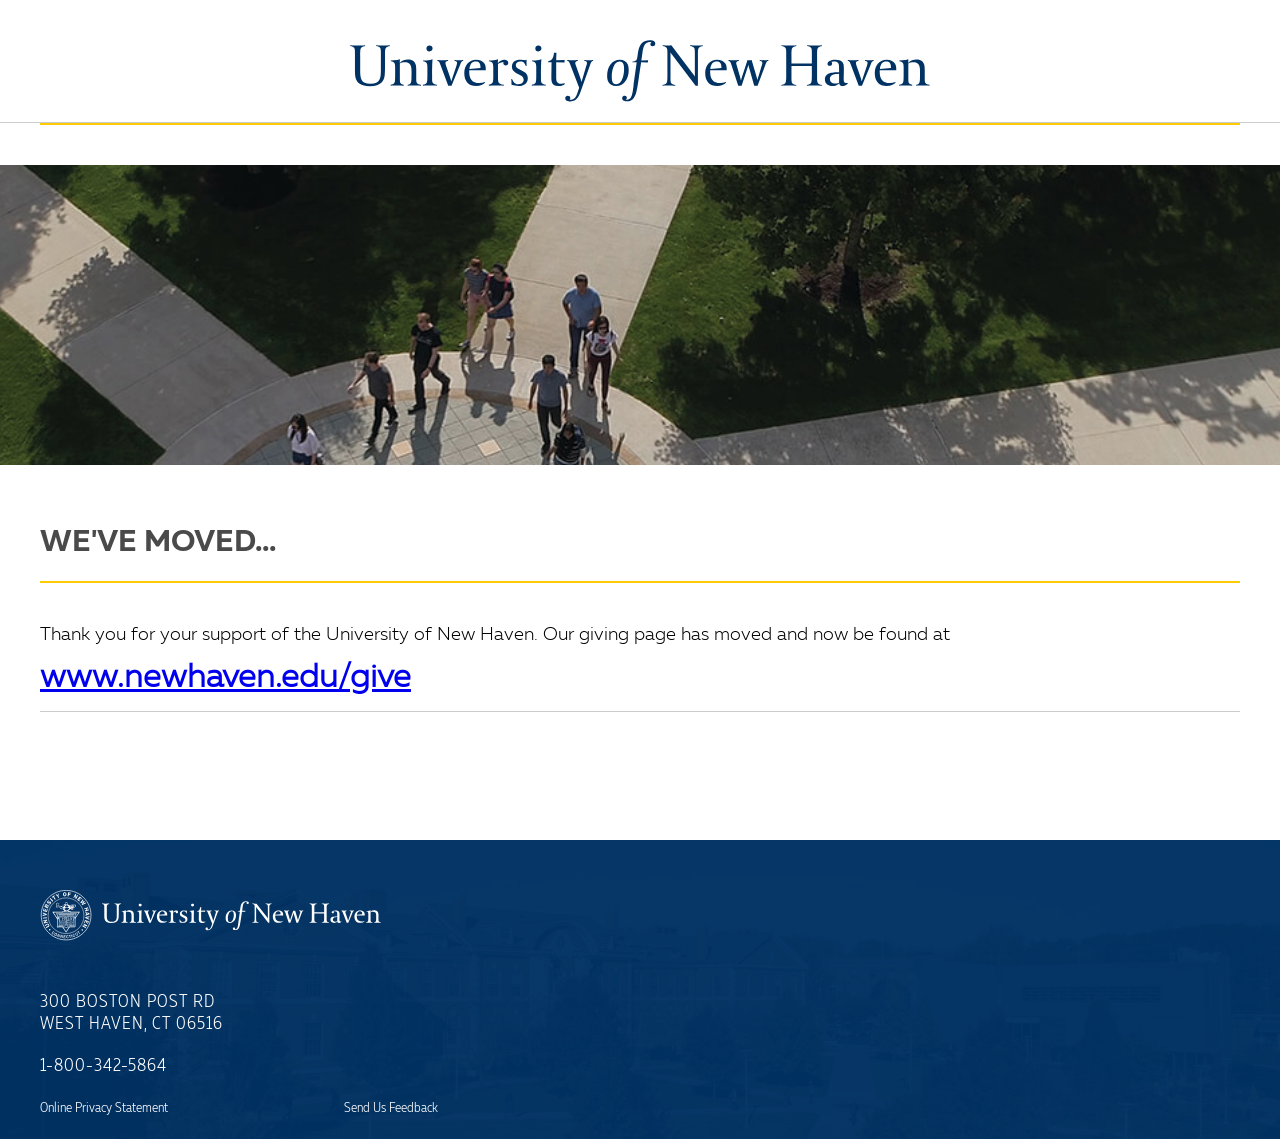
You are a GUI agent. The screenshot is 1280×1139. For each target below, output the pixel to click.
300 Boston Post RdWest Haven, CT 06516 (131, 1013)
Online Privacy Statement (104, 1108)
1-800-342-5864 (103, 1066)
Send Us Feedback (391, 1108)
